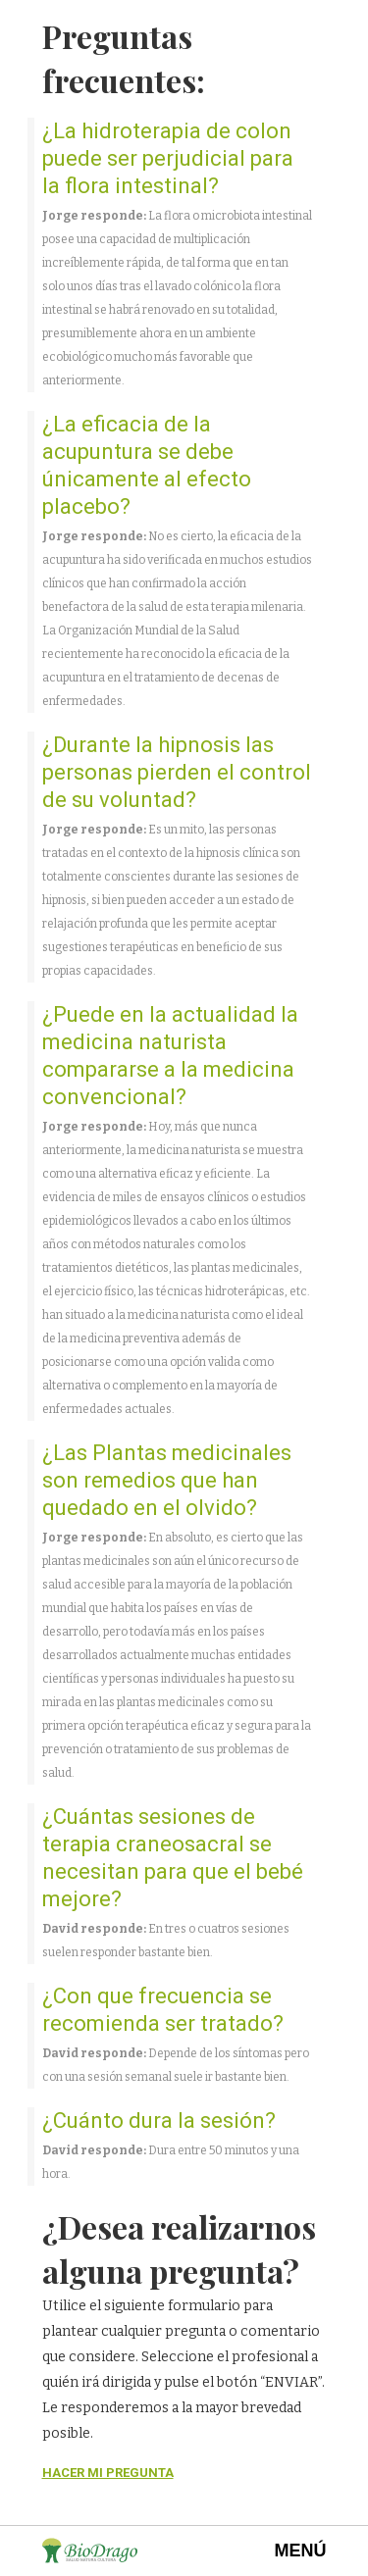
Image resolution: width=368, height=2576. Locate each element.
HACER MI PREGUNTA (108, 2472)
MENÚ (301, 2550)
